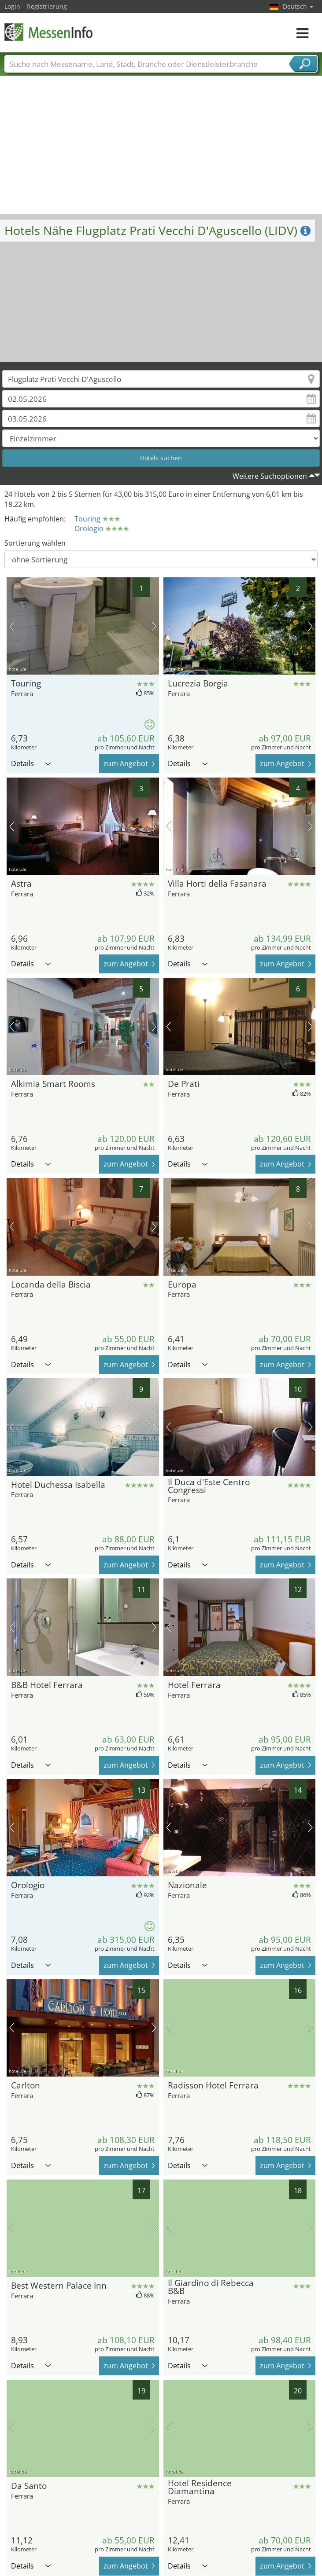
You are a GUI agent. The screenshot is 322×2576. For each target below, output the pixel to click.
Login (12, 6)
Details (31, 763)
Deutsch (298, 6)
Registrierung (47, 6)
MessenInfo (48, 32)
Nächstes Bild (154, 626)
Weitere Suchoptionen (270, 476)
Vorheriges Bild (12, 626)
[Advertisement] (161, 148)
